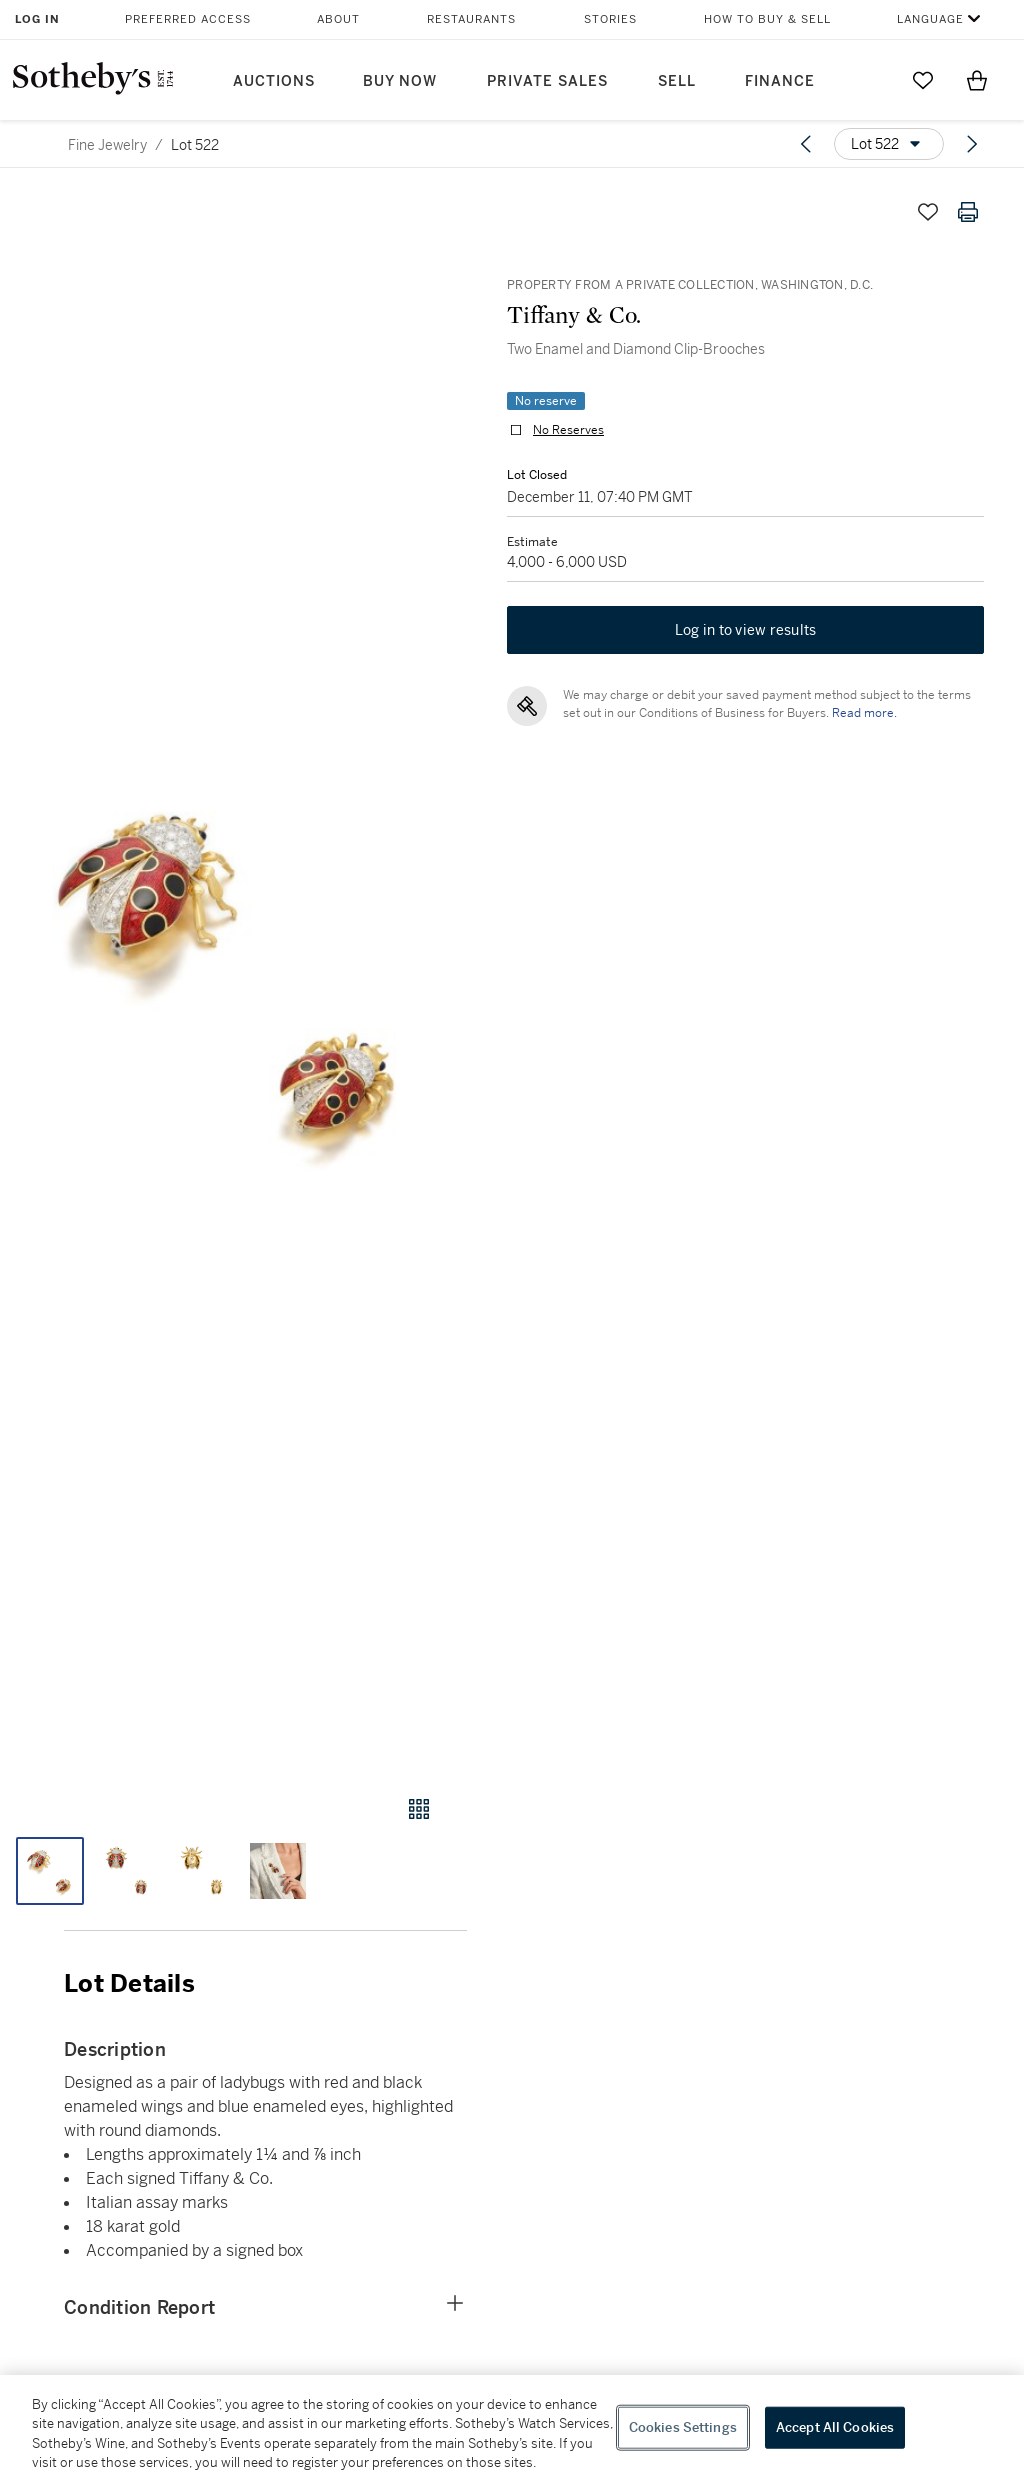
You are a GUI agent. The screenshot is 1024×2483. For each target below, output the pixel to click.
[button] (233, 974)
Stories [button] (610, 19)
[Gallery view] (419, 1809)
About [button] (338, 19)
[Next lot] (972, 144)
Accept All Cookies (835, 2427)
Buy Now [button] (400, 81)
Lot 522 (195, 145)
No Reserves (568, 430)
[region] (512, 2429)
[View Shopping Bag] (977, 80)
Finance (780, 81)
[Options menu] (889, 144)
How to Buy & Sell (767, 19)
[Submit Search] (869, 80)
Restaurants (471, 19)
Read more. (864, 713)
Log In (37, 19)
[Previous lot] (806, 144)
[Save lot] (928, 212)
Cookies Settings (683, 2427)
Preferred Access (188, 19)
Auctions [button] (274, 81)
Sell (677, 81)
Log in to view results (746, 630)
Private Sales (547, 81)
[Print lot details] (968, 212)
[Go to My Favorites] (923, 80)
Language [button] (930, 19)
